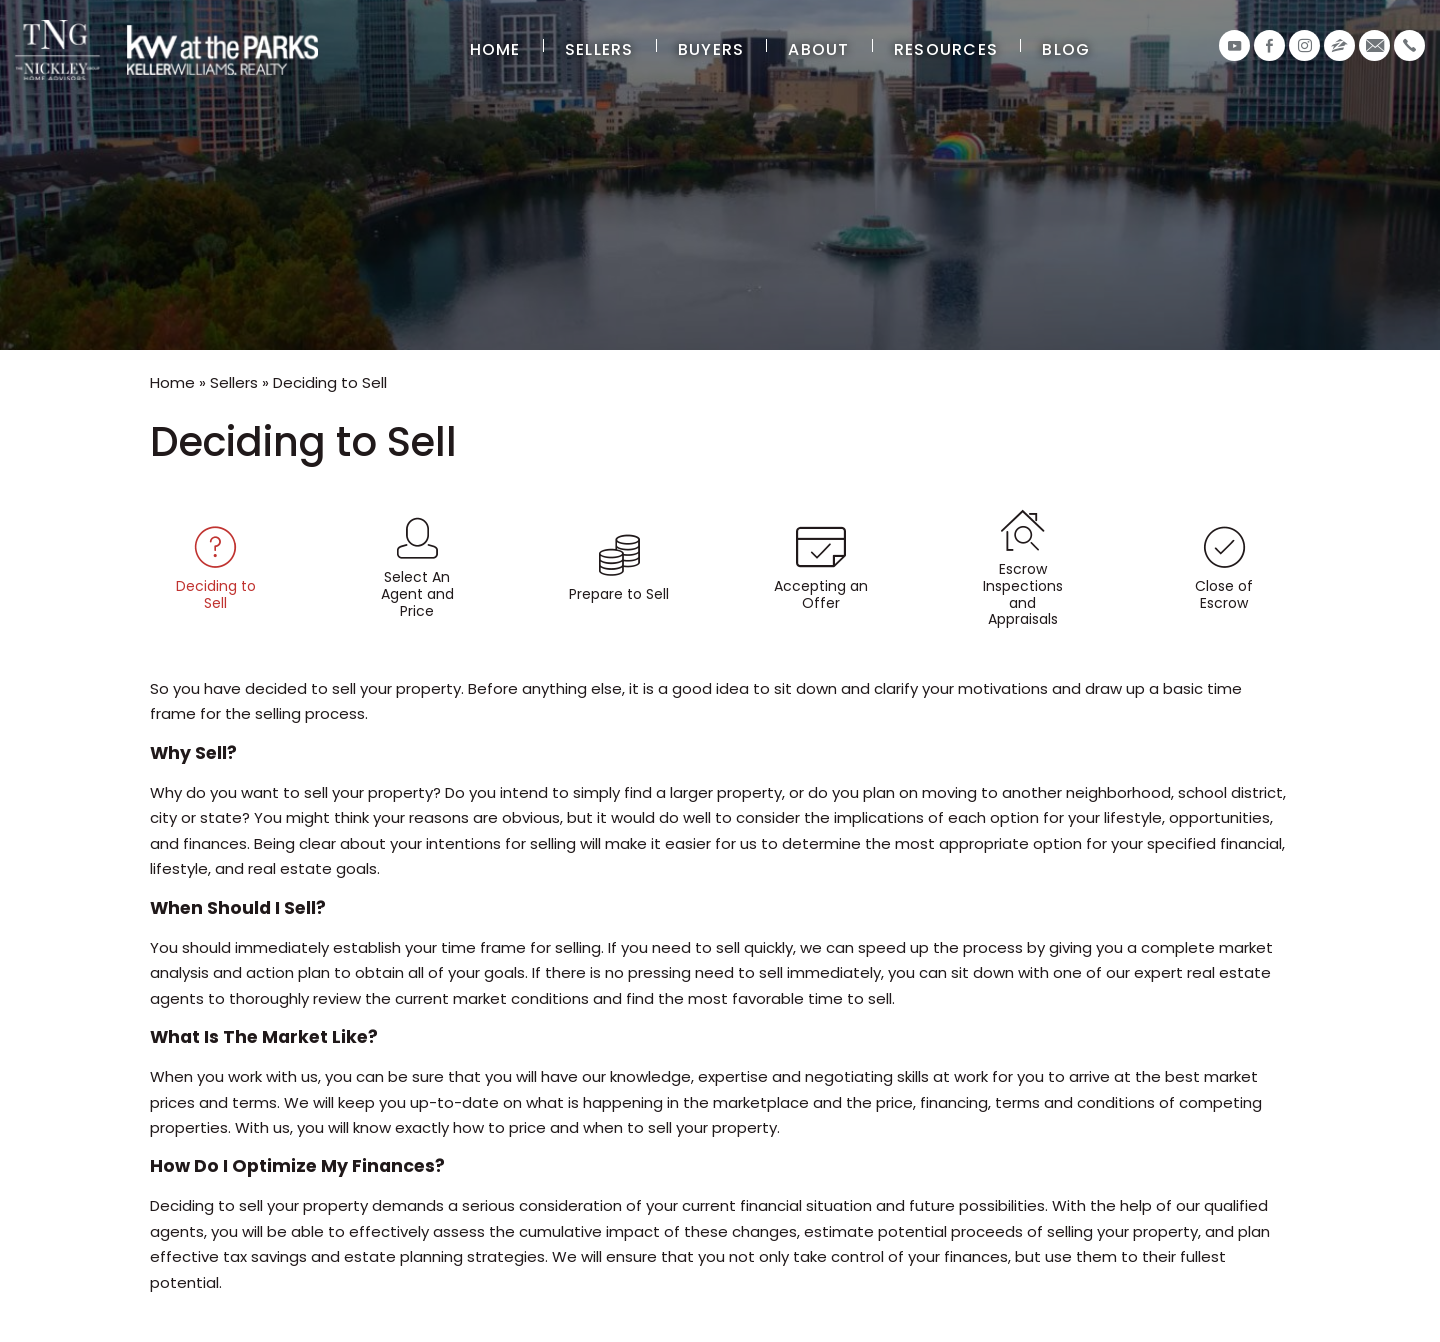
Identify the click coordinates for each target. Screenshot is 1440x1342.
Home (495, 49)
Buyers (711, 49)
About (818, 49)
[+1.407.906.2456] (1409, 45)
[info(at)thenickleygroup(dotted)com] (1374, 45)
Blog (1066, 49)
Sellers (599, 49)
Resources (946, 49)
